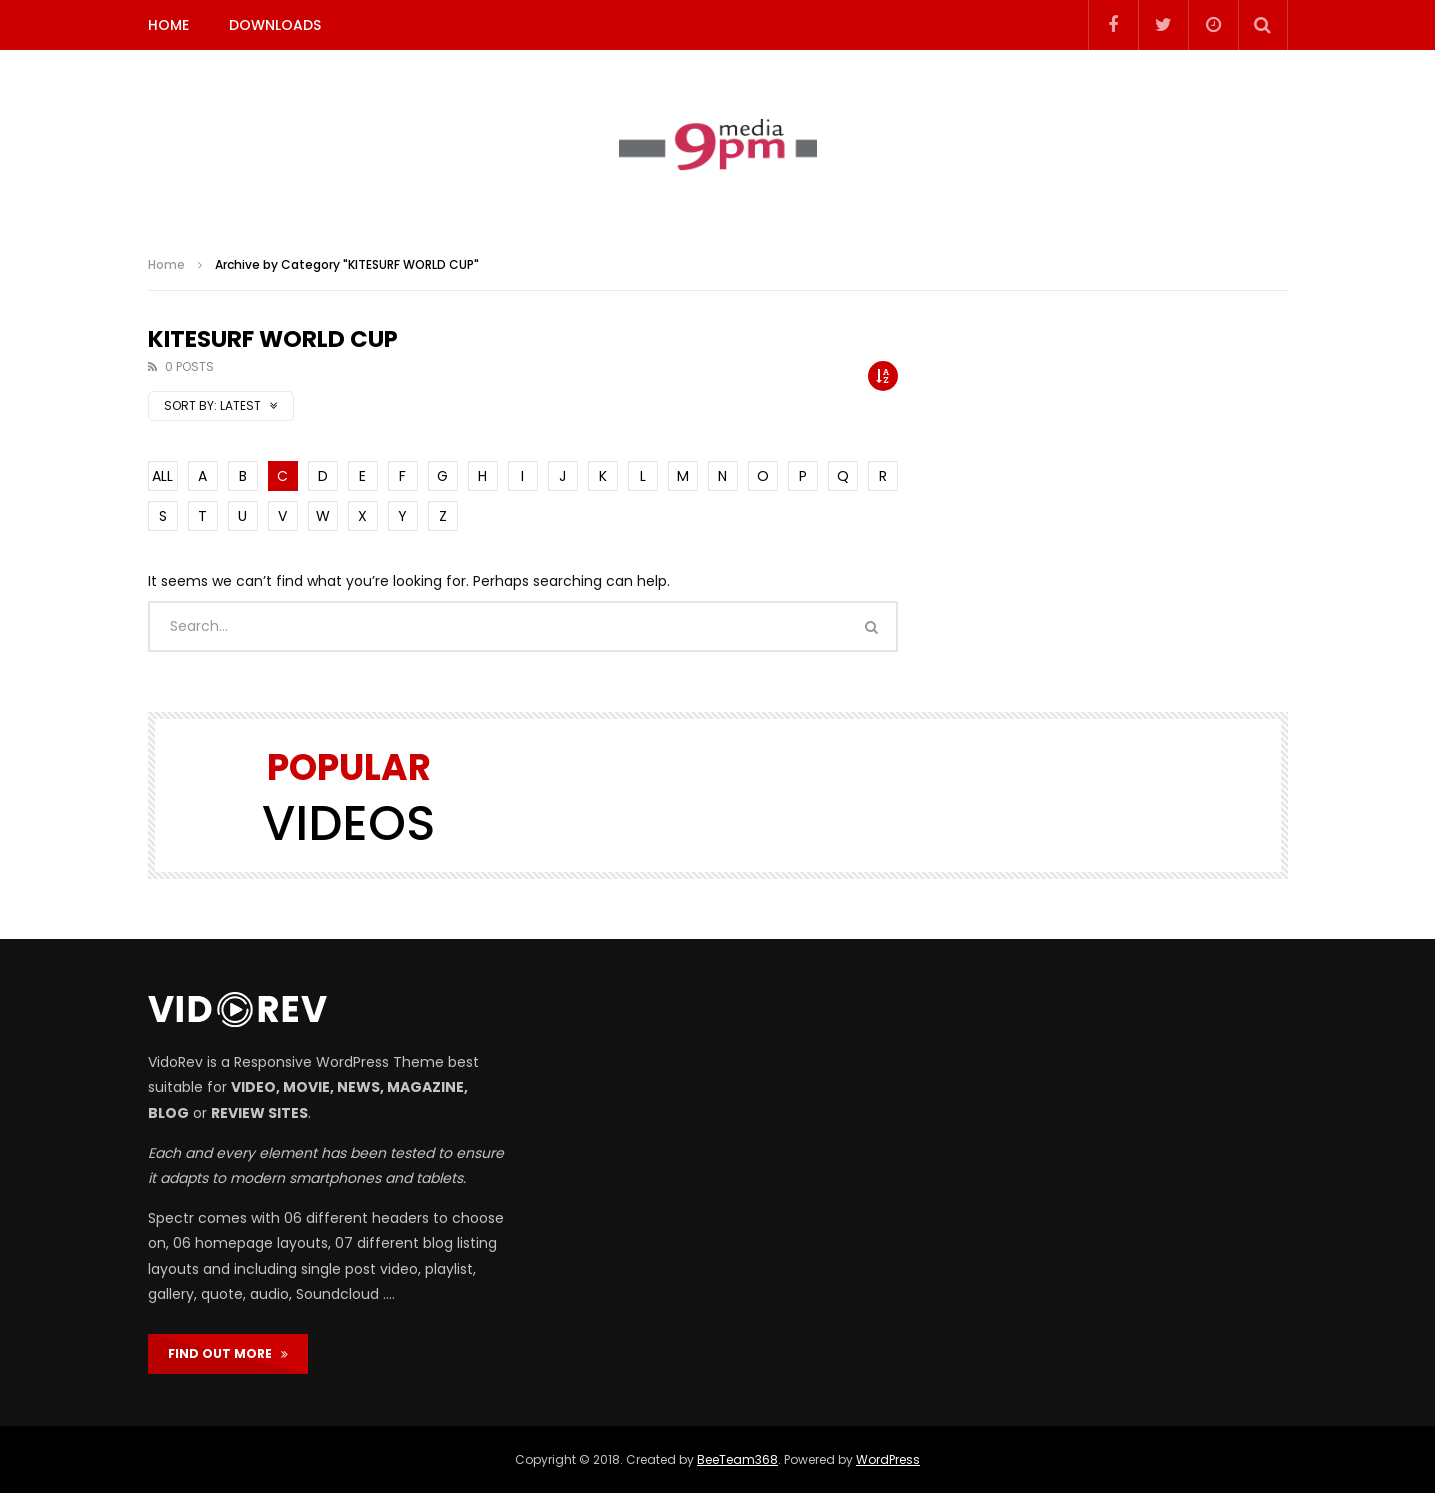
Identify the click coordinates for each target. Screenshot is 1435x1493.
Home (166, 264)
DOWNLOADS (275, 25)
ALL (162, 476)
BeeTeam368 (737, 1459)
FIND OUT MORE (228, 1353)
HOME (168, 25)
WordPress (888, 1459)
